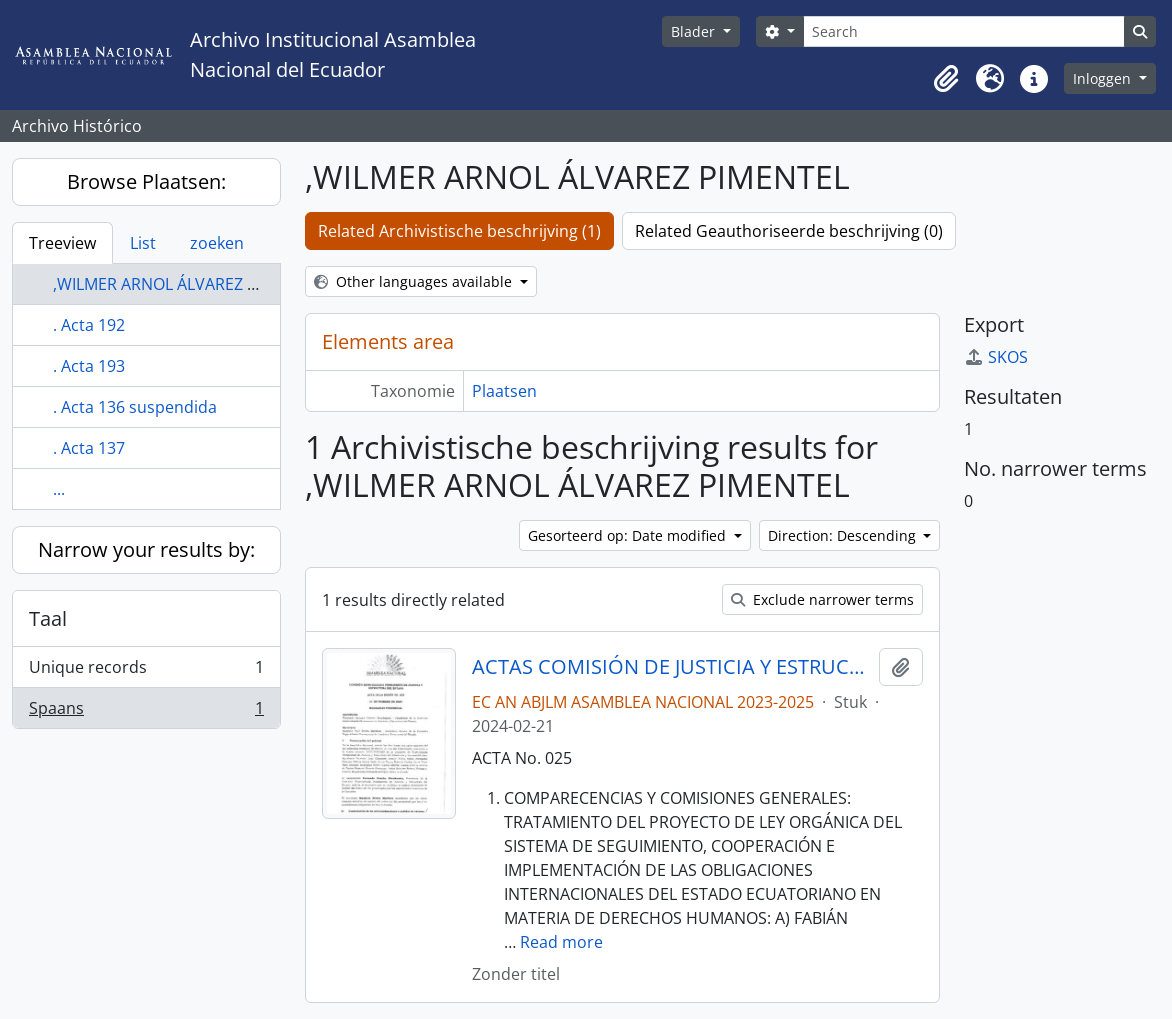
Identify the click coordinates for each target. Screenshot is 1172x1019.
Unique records (146, 671)
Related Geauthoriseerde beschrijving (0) (789, 231)
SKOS (996, 357)
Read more (561, 942)
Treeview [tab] (62, 243)
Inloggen (1104, 78)
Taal (48, 618)
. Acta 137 (89, 448)
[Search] (964, 31)
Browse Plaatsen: (146, 181)
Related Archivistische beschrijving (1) (459, 231)
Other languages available (415, 281)
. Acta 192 (89, 325)
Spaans (146, 712)
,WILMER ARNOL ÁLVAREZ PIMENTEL (187, 284)
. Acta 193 (89, 366)
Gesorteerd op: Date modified (629, 535)
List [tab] (143, 243)
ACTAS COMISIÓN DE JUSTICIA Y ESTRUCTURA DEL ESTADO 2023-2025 (671, 667)
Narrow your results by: (146, 549)
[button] (946, 79)
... (59, 489)
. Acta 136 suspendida (135, 407)
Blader (695, 31)
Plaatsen (504, 391)
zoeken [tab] (217, 243)
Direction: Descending (844, 535)
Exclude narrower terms (822, 599)
